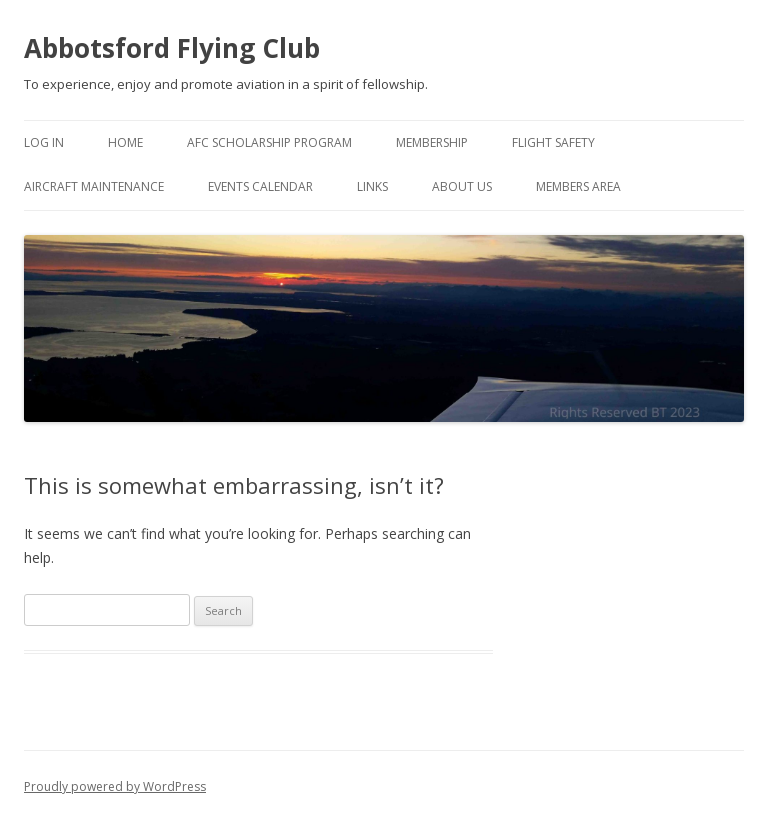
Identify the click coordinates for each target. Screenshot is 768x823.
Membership (432, 142)
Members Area (578, 186)
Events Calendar (260, 186)
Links (372, 186)
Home (125, 142)
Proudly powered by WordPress (115, 786)
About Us (462, 186)
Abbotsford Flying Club (172, 48)
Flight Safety (553, 142)
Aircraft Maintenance (94, 186)
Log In (44, 142)
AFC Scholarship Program (269, 142)
